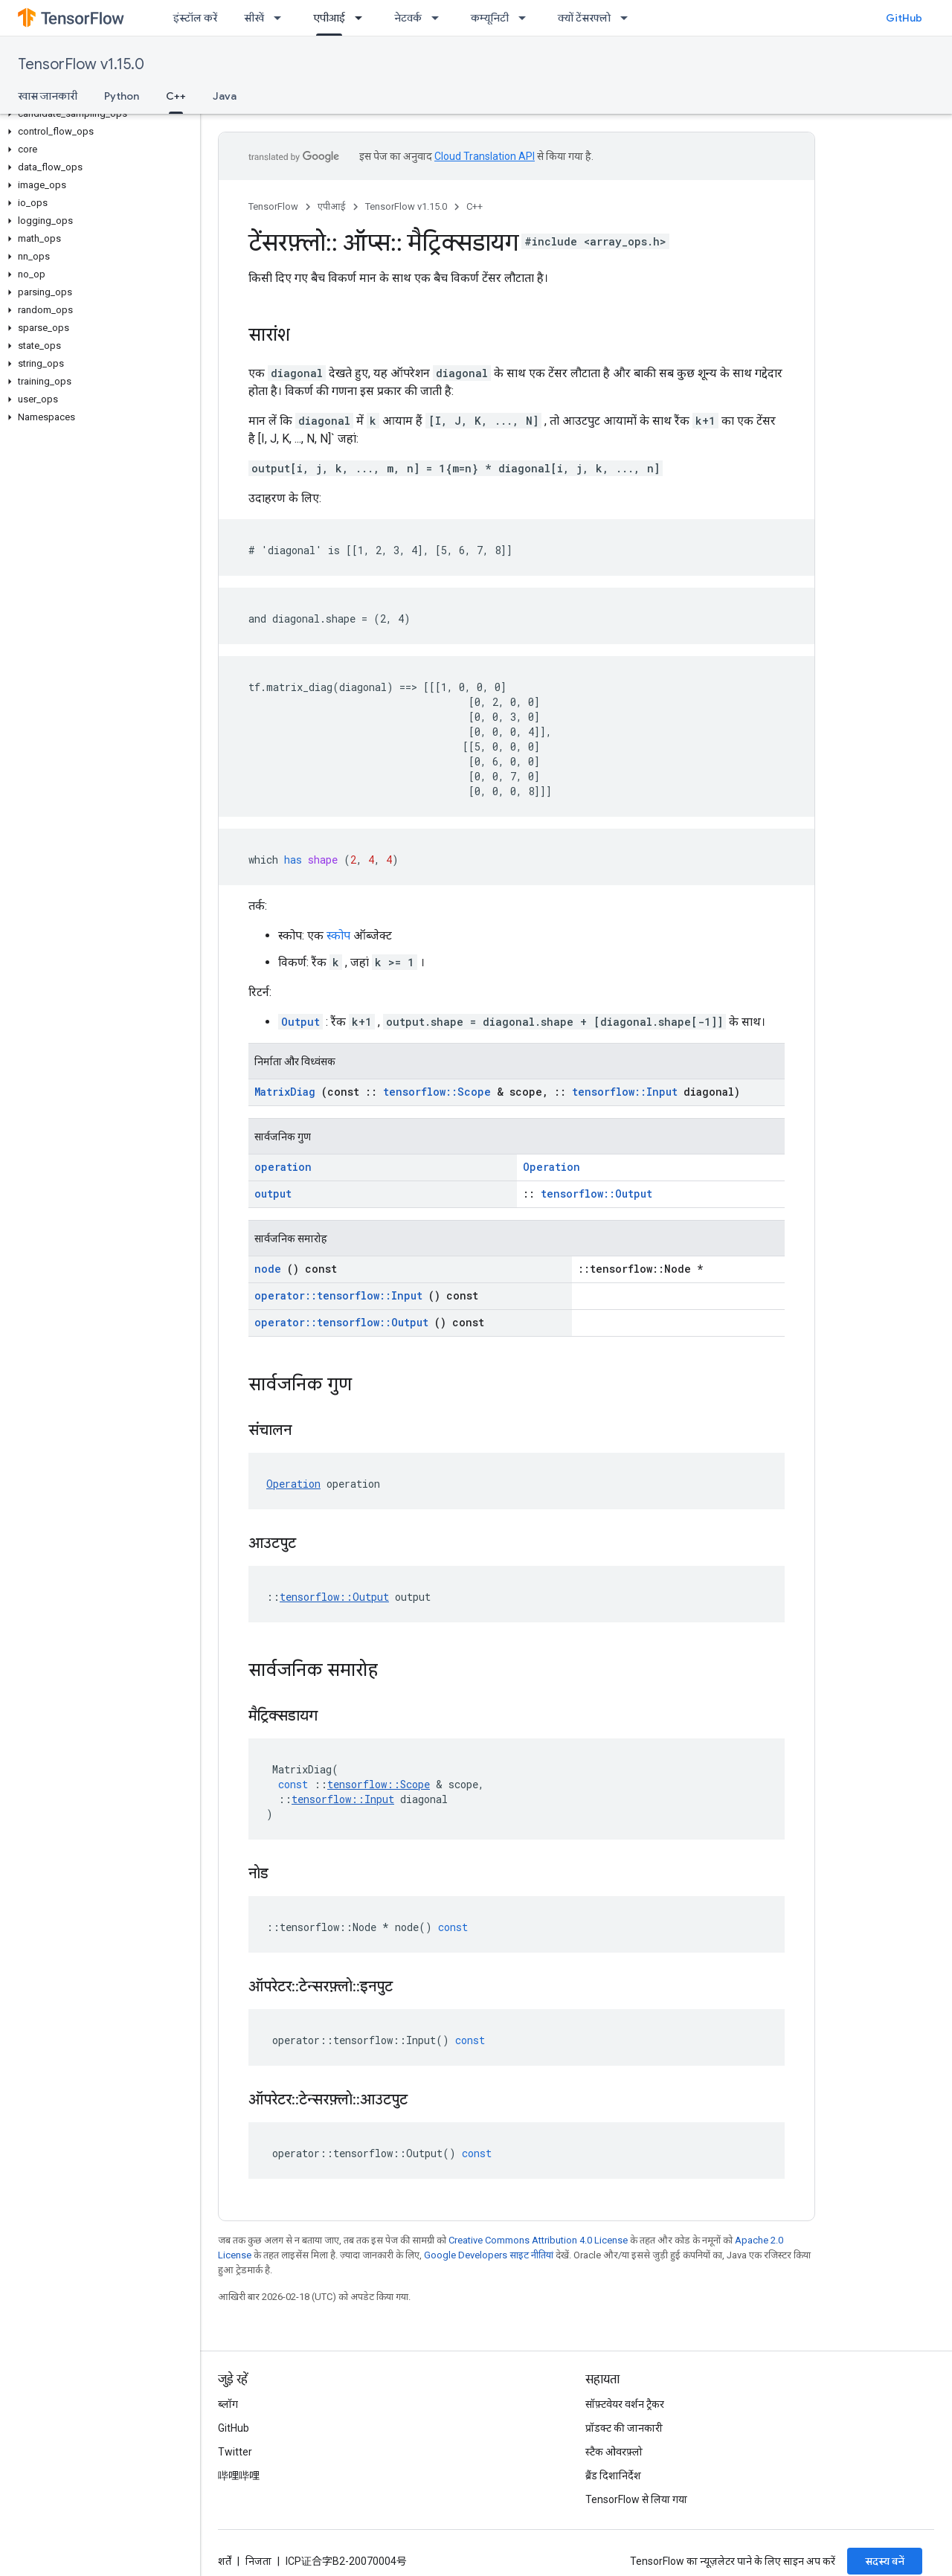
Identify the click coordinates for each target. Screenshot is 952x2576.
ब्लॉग (228, 2404)
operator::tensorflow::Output (341, 1322)
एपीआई (332, 206)
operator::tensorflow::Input (338, 1295)
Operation (551, 1167)
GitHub (904, 18)
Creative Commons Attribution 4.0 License (538, 2240)
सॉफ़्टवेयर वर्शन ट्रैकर (624, 2404)
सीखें (254, 18)
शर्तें (224, 2561)
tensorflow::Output (596, 1193)
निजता (258, 2561)
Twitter (235, 2452)
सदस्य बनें (884, 2561)
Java (225, 96)
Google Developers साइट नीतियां (488, 2255)
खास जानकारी (47, 96)
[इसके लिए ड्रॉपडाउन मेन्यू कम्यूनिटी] (526, 18)
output (273, 1193)
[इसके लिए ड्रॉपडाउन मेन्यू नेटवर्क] (439, 18)
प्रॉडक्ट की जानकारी (624, 2428)
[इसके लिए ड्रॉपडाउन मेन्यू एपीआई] (363, 18)
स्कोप (338, 935)
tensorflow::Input (625, 1092)
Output (300, 1022)
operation (283, 1167)
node (267, 1269)
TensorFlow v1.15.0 (81, 64)
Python (121, 96)
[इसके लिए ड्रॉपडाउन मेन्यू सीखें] (282, 18)
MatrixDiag (284, 1092)
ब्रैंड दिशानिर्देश (613, 2476)
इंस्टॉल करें (195, 18)
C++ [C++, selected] (176, 96)
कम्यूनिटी (490, 18)
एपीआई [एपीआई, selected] (329, 18)
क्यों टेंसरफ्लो (584, 18)
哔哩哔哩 (239, 2476)
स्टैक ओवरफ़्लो (614, 2452)
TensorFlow (273, 206)
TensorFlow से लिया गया (636, 2499)
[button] (97, 114)
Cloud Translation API (484, 156)
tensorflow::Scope (437, 1092)
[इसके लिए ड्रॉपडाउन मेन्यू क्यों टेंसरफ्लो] (628, 18)
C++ (474, 206)
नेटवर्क (408, 18)
